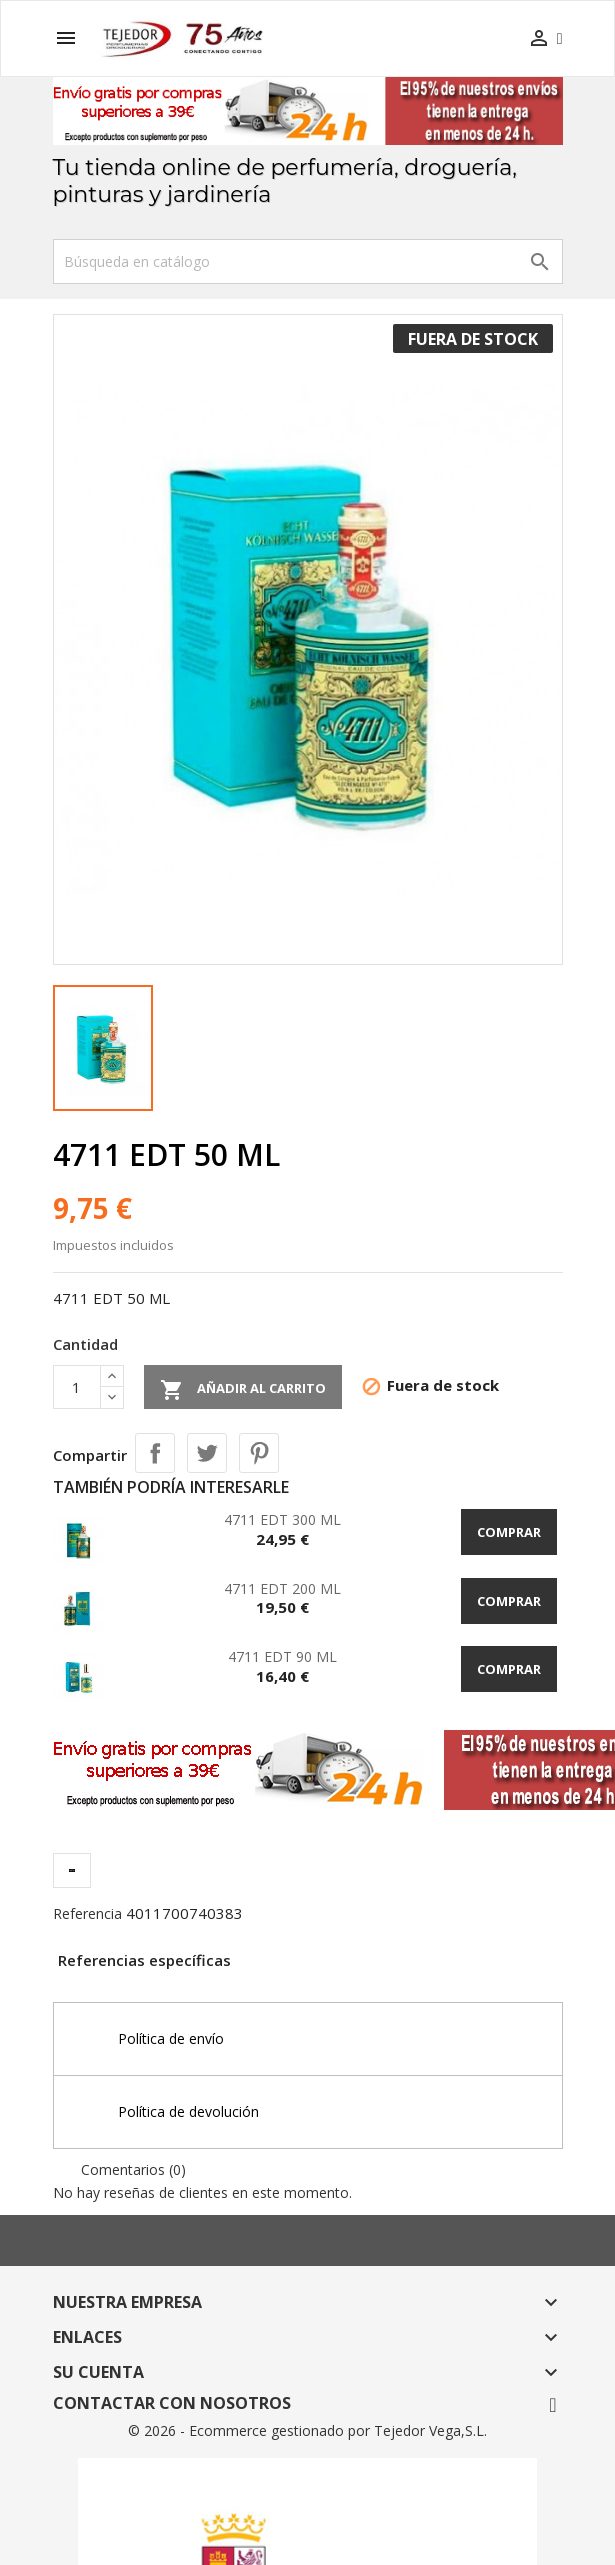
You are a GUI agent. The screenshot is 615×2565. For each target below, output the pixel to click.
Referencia (87, 1913)
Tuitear (207, 1453)
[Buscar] (308, 261)
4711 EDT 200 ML (282, 1588)
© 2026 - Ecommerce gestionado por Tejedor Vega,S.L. (307, 2430)
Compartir (155, 1453)
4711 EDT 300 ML (282, 1519)
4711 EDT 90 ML (282, 1656)
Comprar (509, 1532)
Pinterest (259, 1453)
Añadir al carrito (243, 1390)
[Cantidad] (77, 1387)
